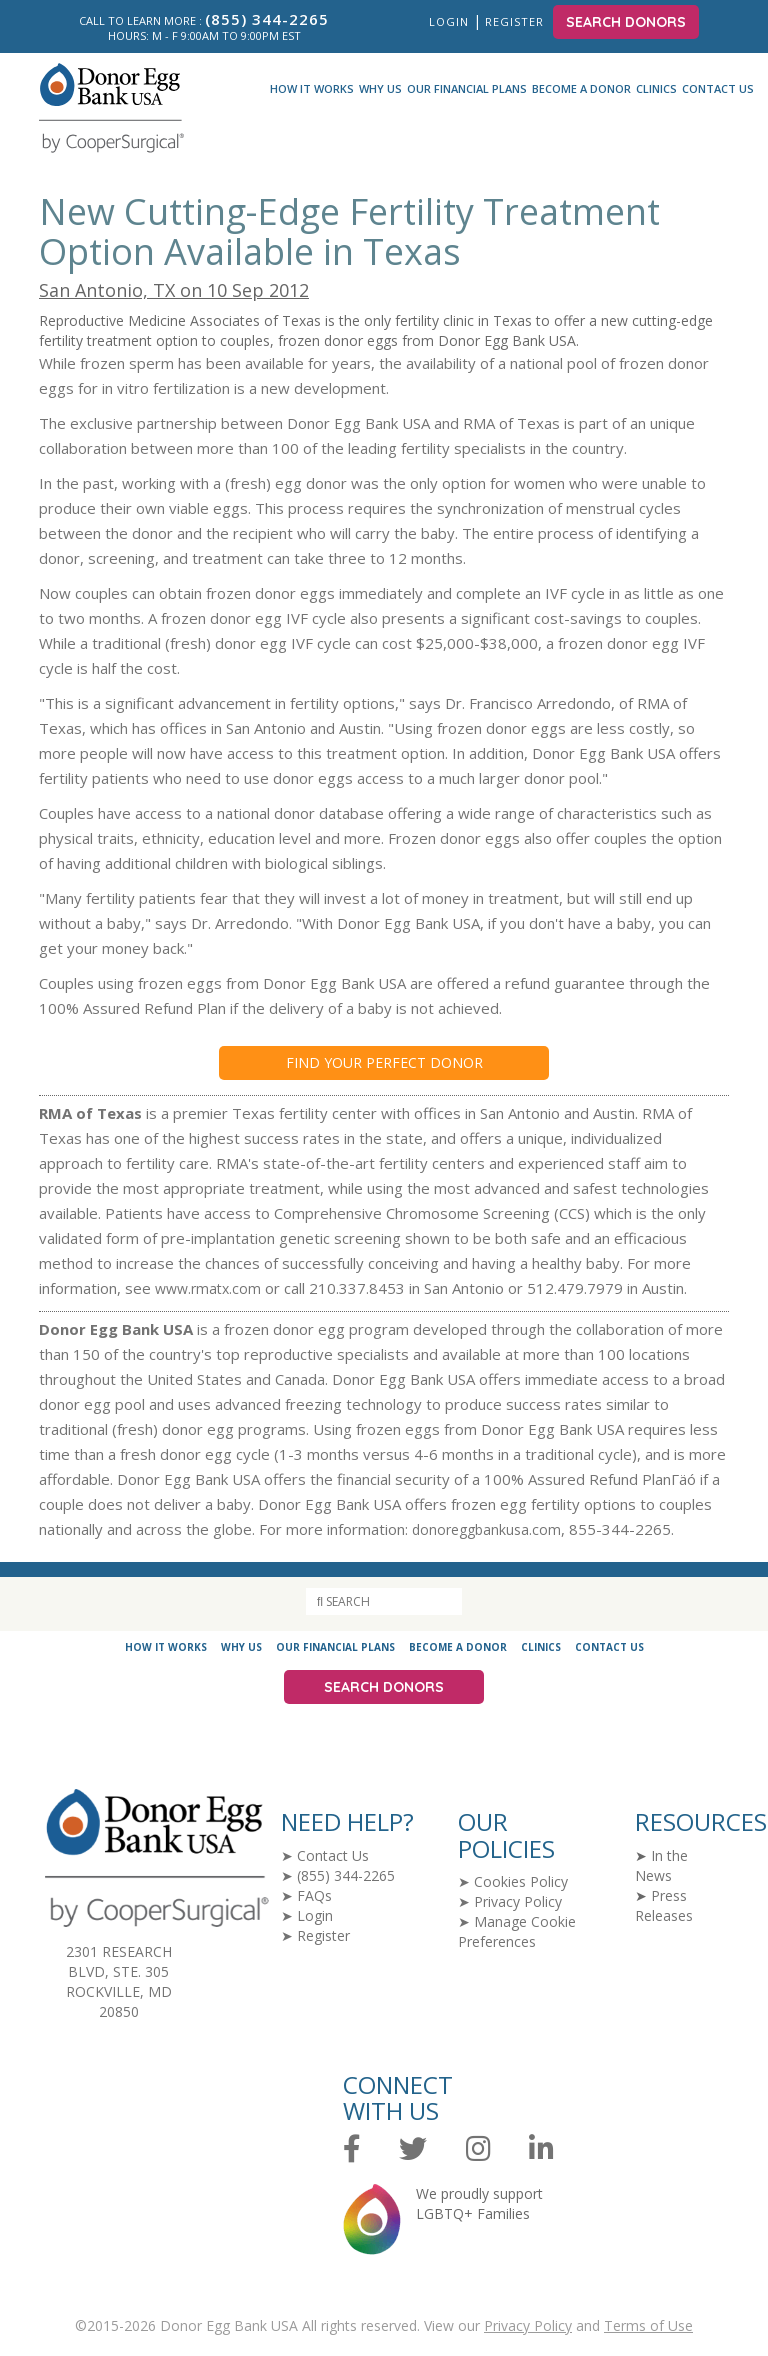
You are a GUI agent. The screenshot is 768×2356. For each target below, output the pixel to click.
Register (516, 21)
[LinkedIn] (541, 2149)
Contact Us (718, 88)
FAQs (314, 1895)
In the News (661, 1865)
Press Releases (664, 1905)
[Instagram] (478, 2149)
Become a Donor (581, 88)
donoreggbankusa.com (486, 1529)
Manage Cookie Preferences (517, 1931)
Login (449, 21)
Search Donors (626, 22)
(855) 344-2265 (346, 1875)
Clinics (656, 88)
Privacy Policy (518, 1901)
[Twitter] (413, 2149)
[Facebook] (352, 2149)
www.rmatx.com (208, 1288)
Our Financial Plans (467, 88)
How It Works (312, 88)
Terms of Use (648, 2325)
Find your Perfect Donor (384, 1062)
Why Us (380, 88)
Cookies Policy (521, 1881)
